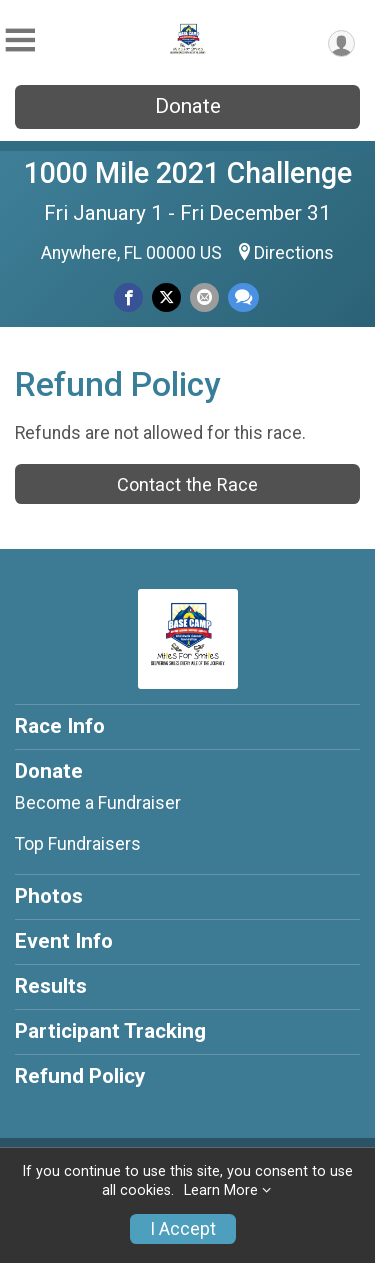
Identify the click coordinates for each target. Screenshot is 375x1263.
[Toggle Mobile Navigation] (20, 40)
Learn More (221, 1190)
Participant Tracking (110, 1031)
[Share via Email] (204, 297)
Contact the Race (187, 484)
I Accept (183, 1229)
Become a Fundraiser (98, 803)
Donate (188, 106)
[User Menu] (341, 43)
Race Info (60, 726)
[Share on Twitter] (166, 297)
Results (51, 986)
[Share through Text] (243, 297)
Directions (294, 253)
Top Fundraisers (78, 844)
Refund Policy (80, 1076)
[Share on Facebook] (128, 297)
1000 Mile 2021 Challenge (188, 173)
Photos (49, 896)
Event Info (64, 941)
